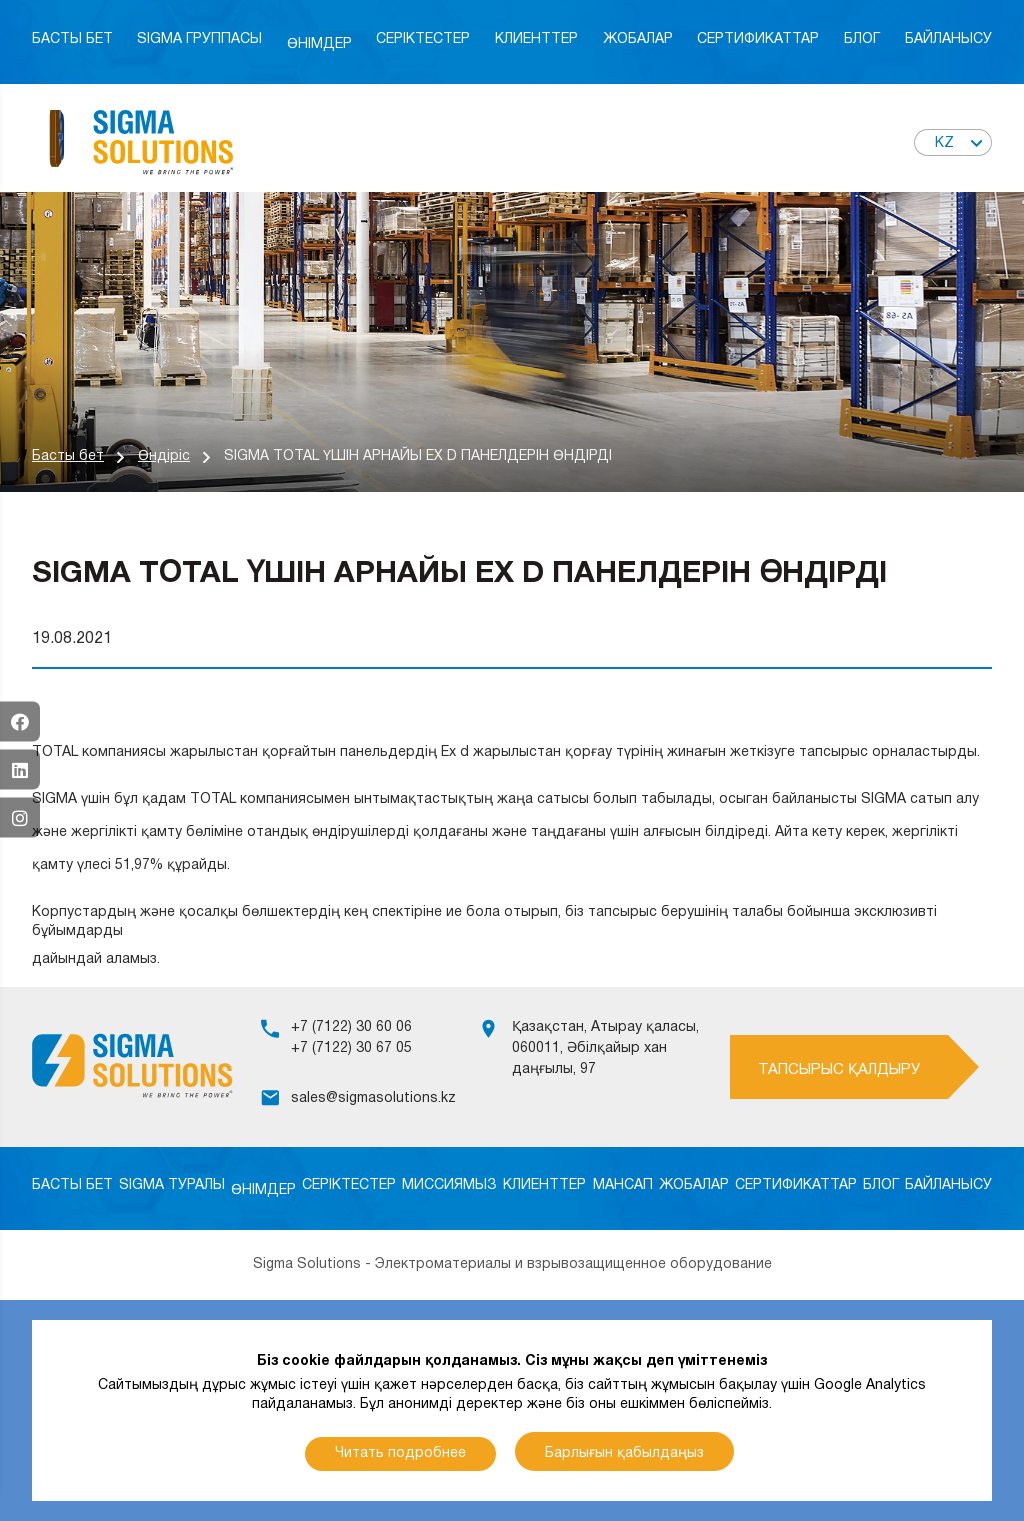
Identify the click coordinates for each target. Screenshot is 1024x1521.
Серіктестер (423, 39)
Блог (862, 39)
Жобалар (638, 39)
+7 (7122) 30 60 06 (351, 1027)
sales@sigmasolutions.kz (373, 1098)
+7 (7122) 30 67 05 (351, 1048)
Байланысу (948, 39)
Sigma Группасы (199, 39)
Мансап (623, 1185)
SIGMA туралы (172, 1185)
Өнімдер (319, 44)
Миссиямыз (449, 1185)
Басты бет (72, 39)
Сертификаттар (758, 39)
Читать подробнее (400, 1453)
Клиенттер (536, 39)
